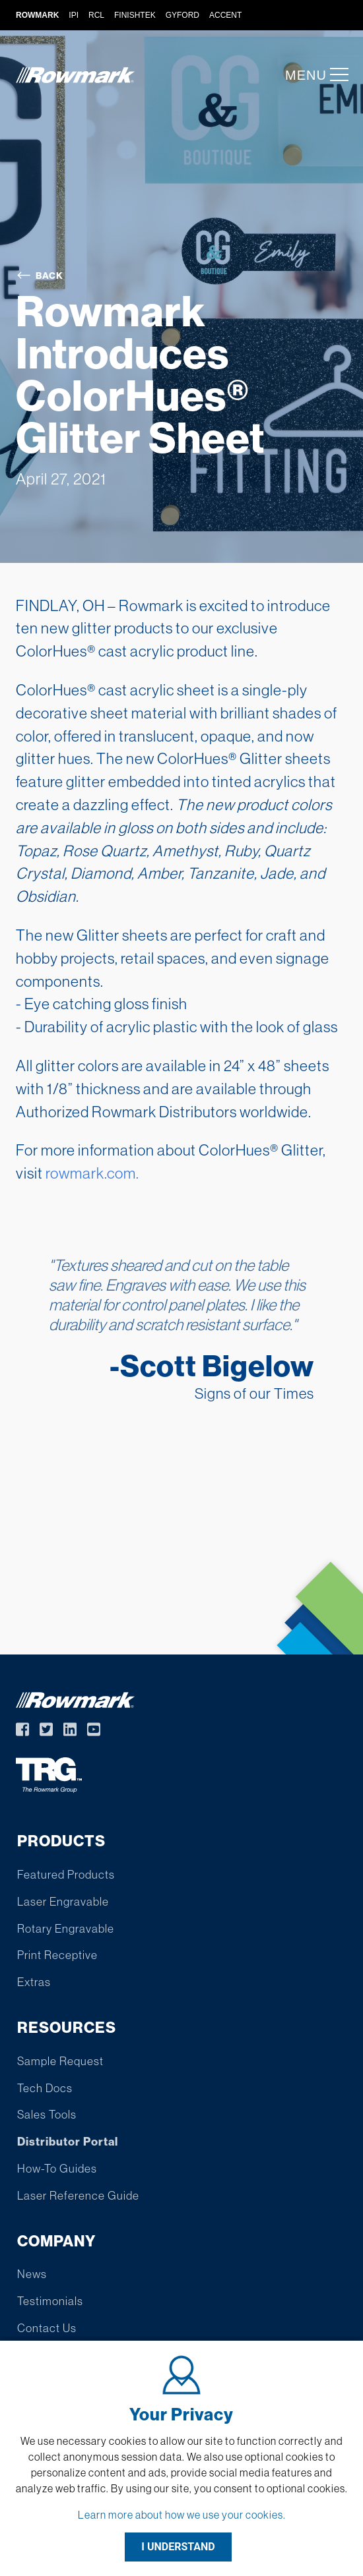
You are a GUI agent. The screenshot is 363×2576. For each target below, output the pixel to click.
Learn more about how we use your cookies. (182, 2514)
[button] (335, 74)
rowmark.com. (92, 1173)
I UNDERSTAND (178, 2546)
